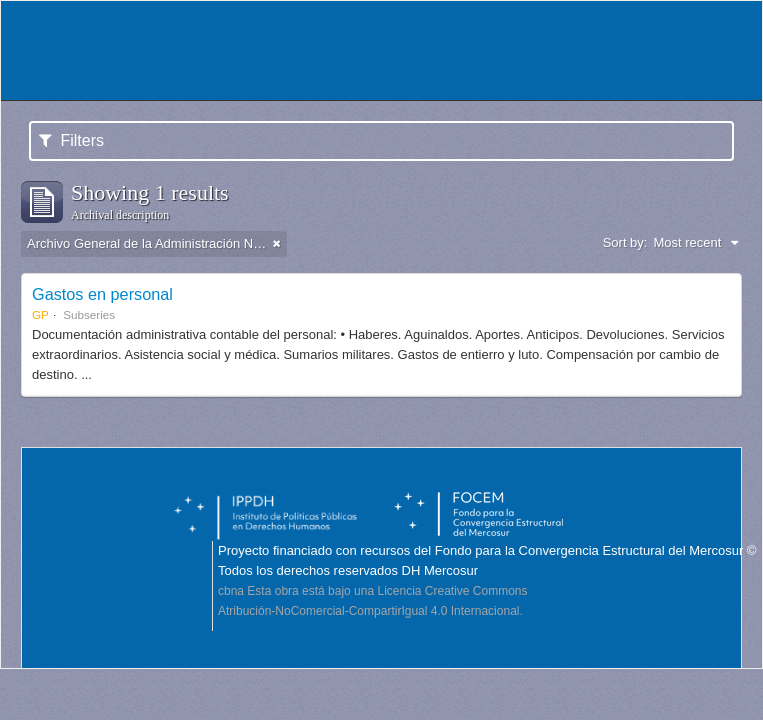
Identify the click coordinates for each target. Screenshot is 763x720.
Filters (71, 140)
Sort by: (625, 242)
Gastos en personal (102, 294)
